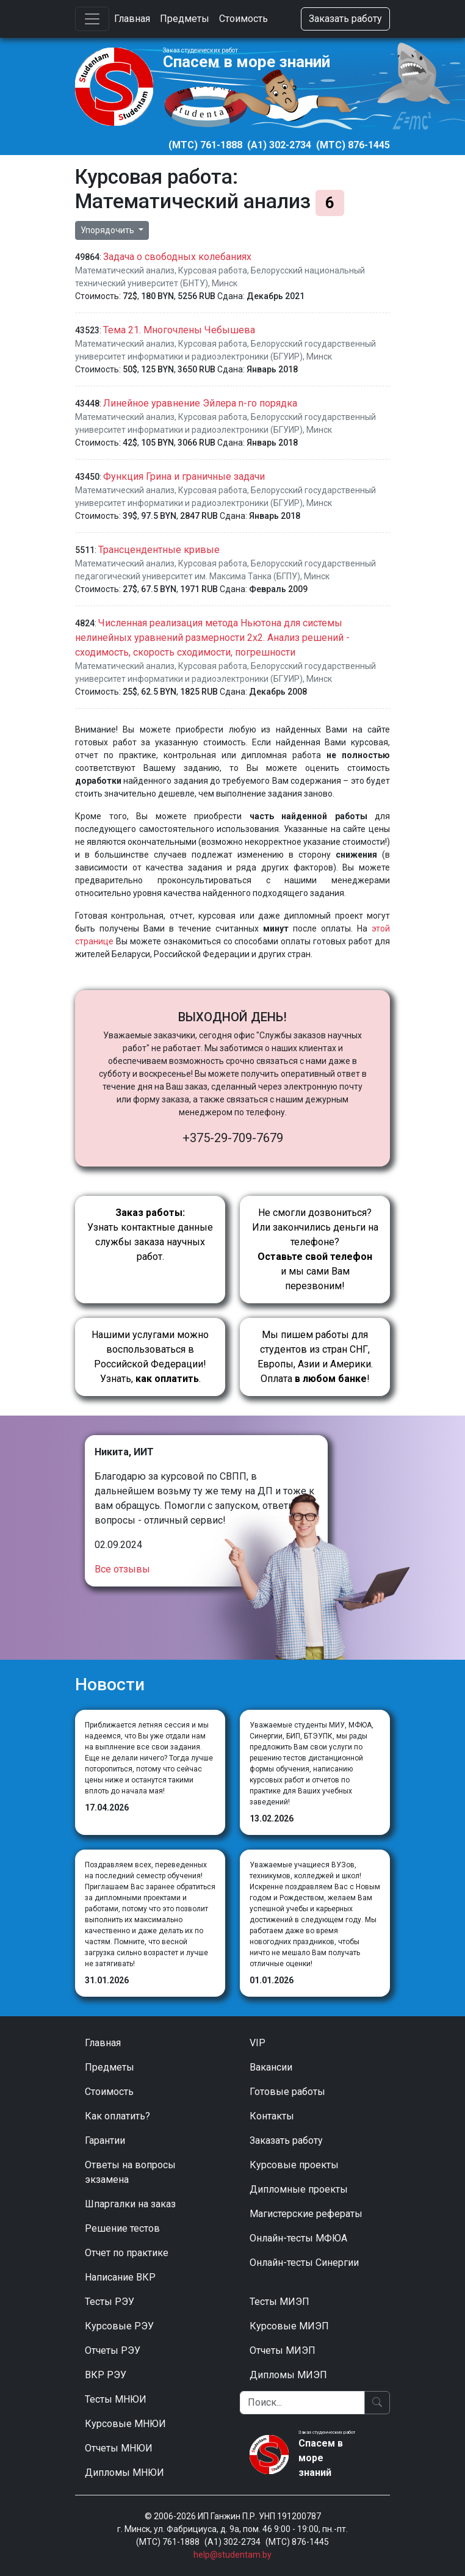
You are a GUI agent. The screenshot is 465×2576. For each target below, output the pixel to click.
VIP (257, 2043)
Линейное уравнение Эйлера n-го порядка (200, 403)
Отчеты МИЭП (282, 2350)
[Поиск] (302, 2402)
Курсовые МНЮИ (125, 2423)
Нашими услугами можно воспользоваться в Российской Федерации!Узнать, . (150, 1356)
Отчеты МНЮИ (119, 2448)
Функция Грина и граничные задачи (184, 476)
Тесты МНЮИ (115, 2399)
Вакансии (271, 2067)
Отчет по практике (126, 2253)
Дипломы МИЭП (288, 2375)
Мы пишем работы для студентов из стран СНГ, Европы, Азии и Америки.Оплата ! (315, 1356)
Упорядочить (108, 230)
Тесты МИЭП (279, 2301)
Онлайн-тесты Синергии (304, 2262)
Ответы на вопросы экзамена (130, 2172)
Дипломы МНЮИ (124, 2472)
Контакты (272, 2116)
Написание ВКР (120, 2277)
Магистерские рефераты (306, 2214)
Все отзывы (122, 1569)
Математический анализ (125, 270)
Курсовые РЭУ (119, 2326)
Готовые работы (287, 2091)
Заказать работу (345, 18)
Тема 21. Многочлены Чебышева (179, 330)
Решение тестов (122, 2228)
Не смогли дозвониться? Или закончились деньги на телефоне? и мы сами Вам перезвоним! (315, 1249)
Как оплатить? (117, 2116)
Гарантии (105, 2140)
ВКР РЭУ (105, 2375)
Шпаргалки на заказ (130, 2204)
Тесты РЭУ (109, 2301)
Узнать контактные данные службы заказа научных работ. (150, 1234)
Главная (132, 18)
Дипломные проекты (299, 2189)
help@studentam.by (232, 2555)
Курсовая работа (212, 270)
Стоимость (243, 18)
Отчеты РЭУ (112, 2350)
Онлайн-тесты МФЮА (298, 2238)
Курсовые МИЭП (289, 2326)
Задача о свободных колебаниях (177, 256)
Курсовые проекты (294, 2165)
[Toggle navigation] (92, 19)
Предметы (184, 18)
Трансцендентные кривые (159, 549)
